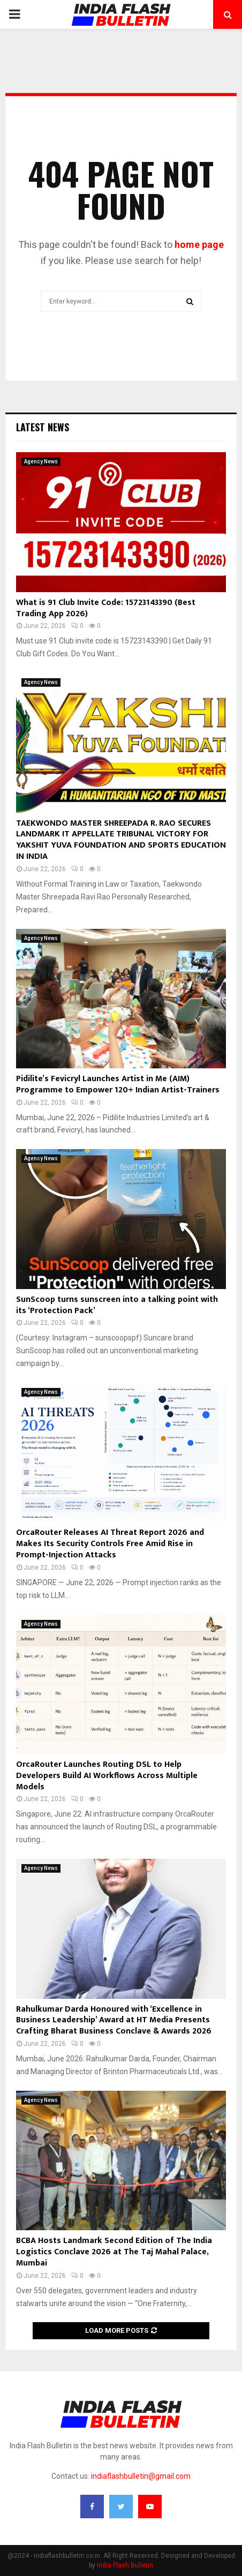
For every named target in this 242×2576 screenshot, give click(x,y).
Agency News (41, 461)
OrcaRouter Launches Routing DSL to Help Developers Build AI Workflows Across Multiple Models (107, 1775)
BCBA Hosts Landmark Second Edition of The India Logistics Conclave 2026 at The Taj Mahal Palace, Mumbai (114, 2251)
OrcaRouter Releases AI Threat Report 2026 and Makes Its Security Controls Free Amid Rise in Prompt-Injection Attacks (110, 1543)
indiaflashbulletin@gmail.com (141, 2476)
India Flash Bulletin (125, 2565)
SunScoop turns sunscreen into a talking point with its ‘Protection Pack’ (117, 1305)
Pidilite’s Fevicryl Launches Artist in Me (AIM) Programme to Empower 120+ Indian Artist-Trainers (118, 1084)
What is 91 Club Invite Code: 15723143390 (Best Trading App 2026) (105, 608)
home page (199, 244)
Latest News (42, 427)
